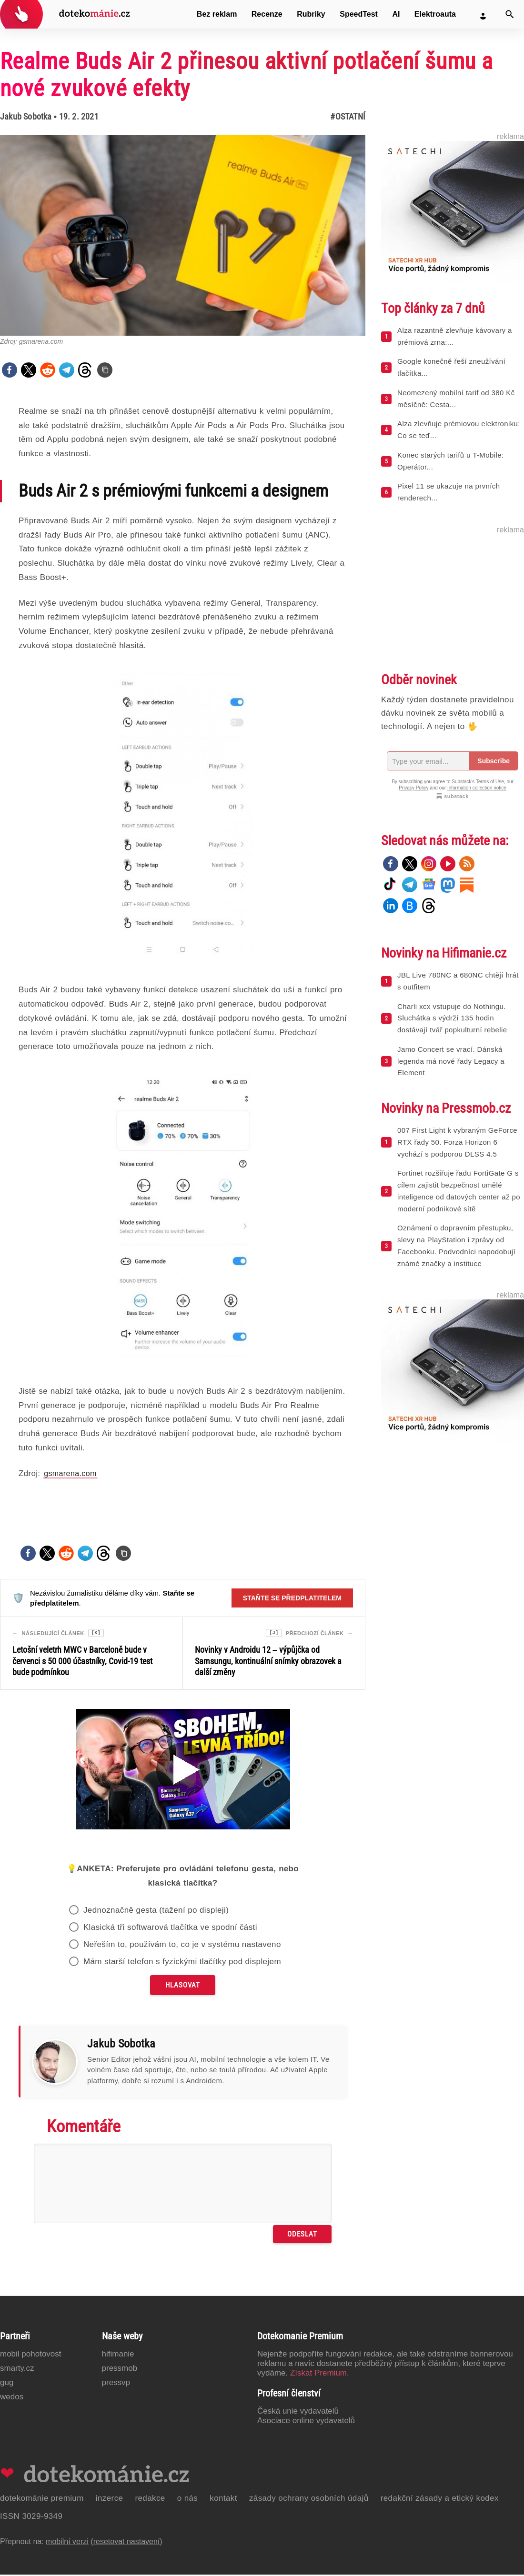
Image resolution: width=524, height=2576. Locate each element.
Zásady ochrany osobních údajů (309, 2499)
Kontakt (223, 2499)
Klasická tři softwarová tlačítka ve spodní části (170, 1928)
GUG (6, 2383)
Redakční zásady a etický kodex (440, 2499)
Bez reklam (217, 14)
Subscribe (493, 761)
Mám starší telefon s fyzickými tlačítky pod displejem (182, 1962)
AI (396, 14)
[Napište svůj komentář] (183, 2184)
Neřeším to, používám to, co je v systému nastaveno (182, 1945)
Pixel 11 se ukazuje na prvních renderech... (448, 492)
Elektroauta (435, 14)
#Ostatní (347, 116)
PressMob (120, 2369)
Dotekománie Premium (42, 2499)
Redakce (150, 2499)
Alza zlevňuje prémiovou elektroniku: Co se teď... (458, 429)
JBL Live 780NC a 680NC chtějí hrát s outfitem (458, 981)
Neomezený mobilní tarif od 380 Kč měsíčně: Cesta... (456, 399)
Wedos (11, 2398)
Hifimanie (118, 2355)
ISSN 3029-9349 (31, 2517)
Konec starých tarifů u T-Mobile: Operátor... (450, 461)
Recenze (267, 14)
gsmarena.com (70, 1473)
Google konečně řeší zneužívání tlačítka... (451, 367)
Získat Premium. (319, 2374)
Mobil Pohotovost (30, 2355)
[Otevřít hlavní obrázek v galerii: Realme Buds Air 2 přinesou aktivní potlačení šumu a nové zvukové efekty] (182, 235)
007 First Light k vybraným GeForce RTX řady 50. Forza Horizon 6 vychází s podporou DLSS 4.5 (457, 1142)
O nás (187, 2499)
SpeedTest (359, 14)
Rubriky (311, 14)
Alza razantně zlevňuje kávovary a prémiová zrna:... (454, 336)
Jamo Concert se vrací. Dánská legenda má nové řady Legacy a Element (450, 1061)
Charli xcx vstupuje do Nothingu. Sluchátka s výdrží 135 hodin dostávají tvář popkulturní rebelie (452, 1018)
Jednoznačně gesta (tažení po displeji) (156, 1911)
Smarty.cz (17, 2369)
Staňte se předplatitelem (292, 1598)
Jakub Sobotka (26, 116)
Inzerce (109, 2499)
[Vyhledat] (509, 14)
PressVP (116, 2383)
